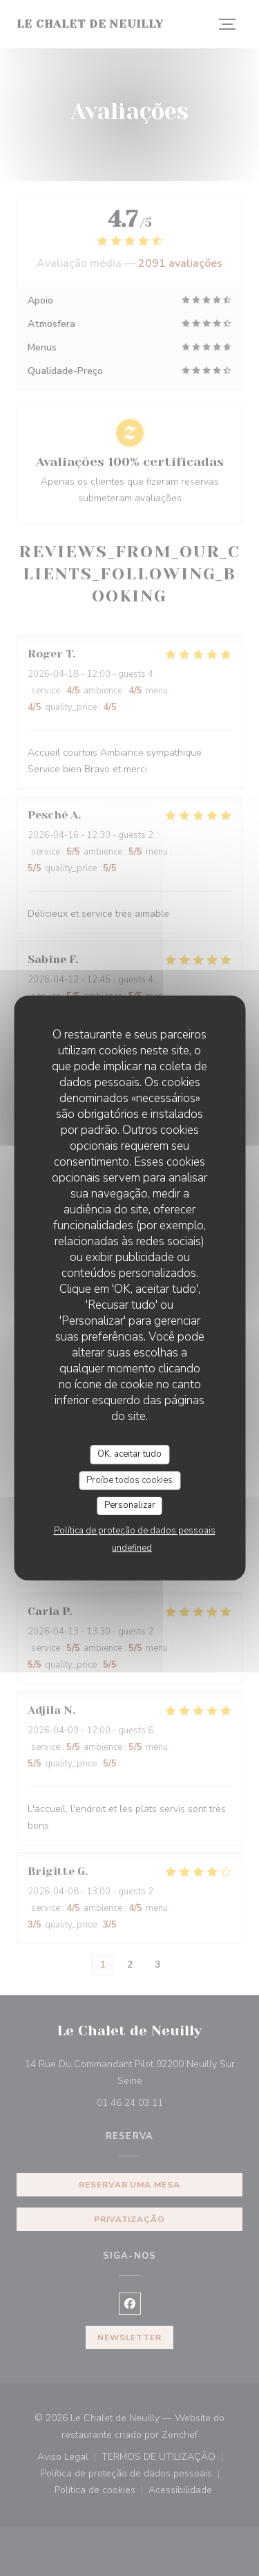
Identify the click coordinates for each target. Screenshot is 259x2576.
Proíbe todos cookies (129, 1480)
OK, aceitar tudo (129, 1454)
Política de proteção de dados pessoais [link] (134, 1530)
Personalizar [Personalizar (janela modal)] (129, 1505)
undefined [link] (132, 1548)
